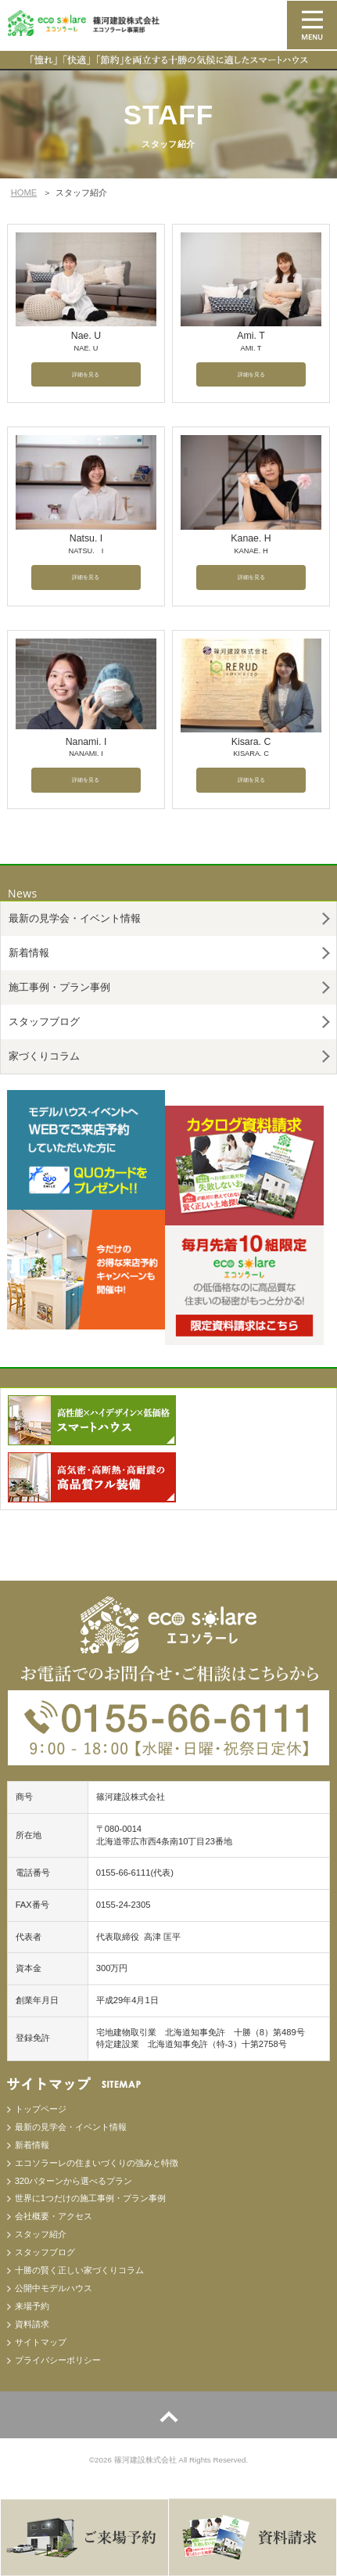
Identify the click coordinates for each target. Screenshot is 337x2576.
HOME (24, 192)
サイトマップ (40, 2342)
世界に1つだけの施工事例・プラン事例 (90, 2198)
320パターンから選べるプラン (74, 2181)
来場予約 (32, 2306)
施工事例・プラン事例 (59, 987)
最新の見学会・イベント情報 (75, 918)
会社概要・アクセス (53, 2216)
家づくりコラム (44, 1056)
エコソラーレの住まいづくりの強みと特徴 (96, 2163)
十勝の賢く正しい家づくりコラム (79, 2270)
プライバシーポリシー (58, 2360)
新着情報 (29, 953)
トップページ (40, 2109)
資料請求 (32, 2324)
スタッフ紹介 (40, 2234)
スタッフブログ (44, 1021)
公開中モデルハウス (53, 2288)
